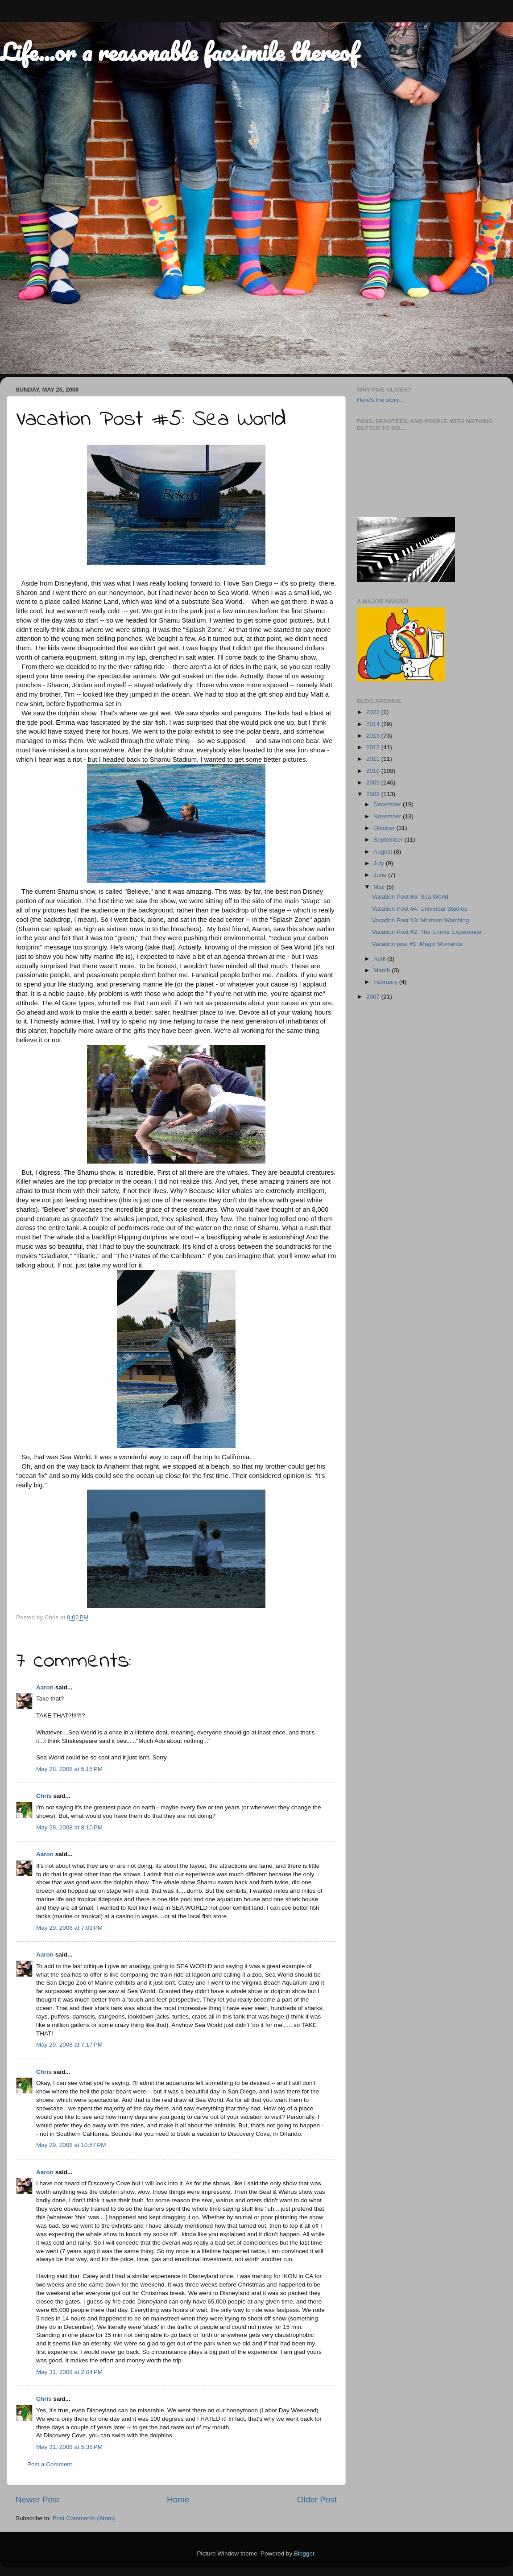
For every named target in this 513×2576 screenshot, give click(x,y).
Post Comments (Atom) (84, 2518)
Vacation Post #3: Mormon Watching (420, 920)
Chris (44, 1795)
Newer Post (37, 2499)
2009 (373, 782)
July (379, 863)
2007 (373, 996)
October (385, 828)
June (380, 874)
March (382, 970)
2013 (373, 735)
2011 (373, 758)
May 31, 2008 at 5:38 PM (69, 2447)
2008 (373, 794)
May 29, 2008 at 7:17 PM (69, 2044)
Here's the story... (380, 399)
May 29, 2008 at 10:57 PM (71, 2145)
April (380, 958)
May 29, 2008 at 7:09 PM (69, 1927)
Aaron (45, 1687)
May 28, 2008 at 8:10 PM (69, 1827)
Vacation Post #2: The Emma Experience (427, 932)
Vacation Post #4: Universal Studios (419, 908)
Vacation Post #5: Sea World (410, 896)
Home (178, 2499)
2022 (373, 712)
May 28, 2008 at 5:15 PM (69, 1769)
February (386, 981)
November (388, 816)
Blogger (304, 2553)
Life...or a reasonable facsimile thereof (179, 51)
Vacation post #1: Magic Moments (417, 944)
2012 (373, 747)
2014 (373, 724)
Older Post (317, 2499)
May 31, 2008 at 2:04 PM (69, 2372)
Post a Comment (49, 2464)
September (389, 839)
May (379, 886)
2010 (373, 771)
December (388, 804)
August (383, 851)
